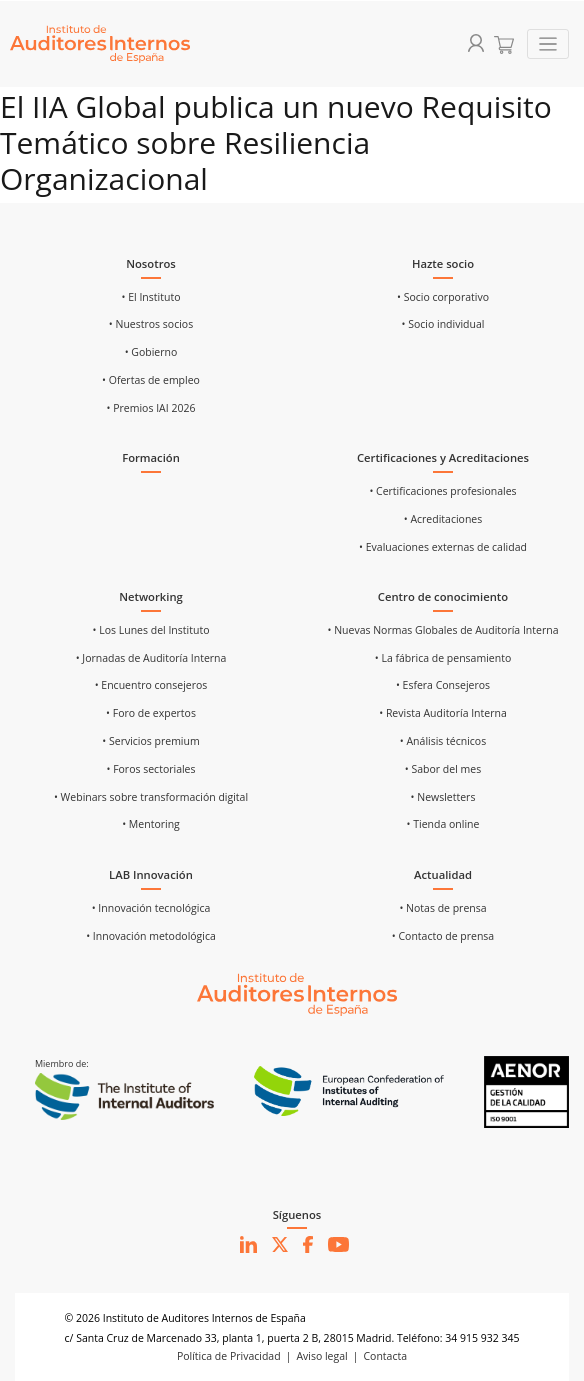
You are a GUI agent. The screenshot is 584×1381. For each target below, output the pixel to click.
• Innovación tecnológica (151, 908)
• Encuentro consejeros (151, 685)
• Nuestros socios (151, 324)
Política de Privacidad (229, 1356)
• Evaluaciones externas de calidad (443, 547)
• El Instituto (151, 297)
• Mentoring (151, 824)
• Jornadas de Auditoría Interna (151, 658)
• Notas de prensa (442, 908)
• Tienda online (443, 824)
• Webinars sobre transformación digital (151, 797)
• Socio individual (443, 324)
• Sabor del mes (443, 769)
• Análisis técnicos (443, 741)
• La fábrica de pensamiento (443, 658)
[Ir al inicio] (297, 994)
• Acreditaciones (443, 519)
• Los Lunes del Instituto (151, 630)
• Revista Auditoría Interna (443, 713)
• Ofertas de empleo (151, 380)
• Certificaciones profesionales (442, 491)
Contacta (386, 1356)
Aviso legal (321, 1356)
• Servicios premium (150, 741)
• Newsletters (443, 797)
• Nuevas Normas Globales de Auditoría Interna (442, 630)
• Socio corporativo (443, 297)
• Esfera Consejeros (443, 685)
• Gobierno (151, 352)
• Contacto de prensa (443, 936)
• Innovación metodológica (151, 936)
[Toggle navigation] (548, 44)
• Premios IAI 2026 (151, 408)
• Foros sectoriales (150, 769)
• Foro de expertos (151, 713)
